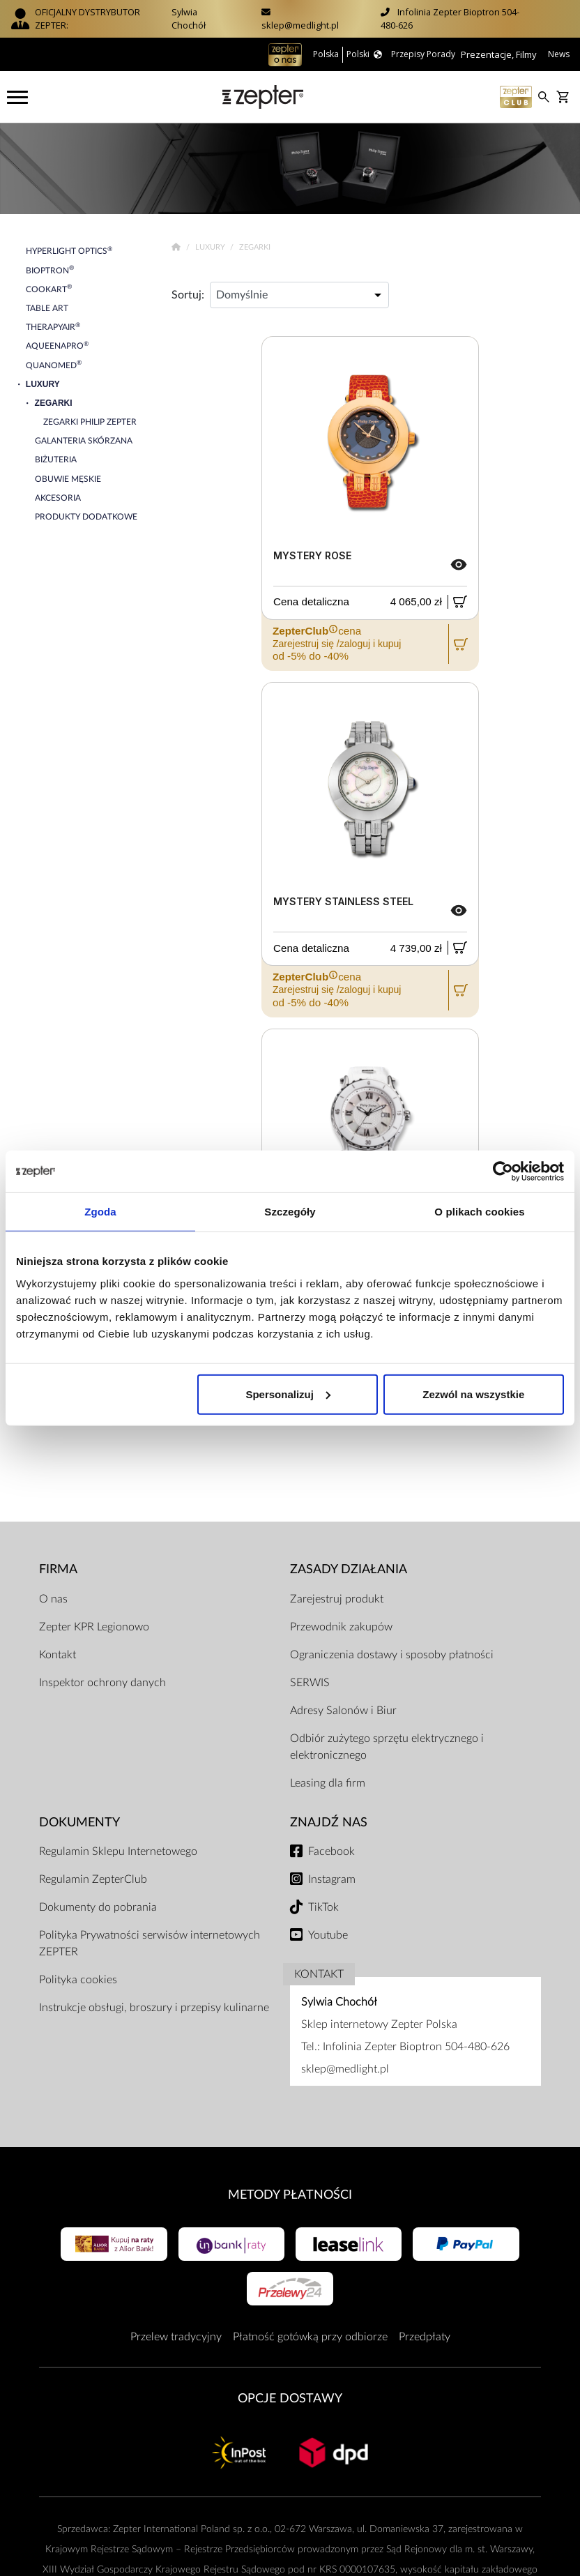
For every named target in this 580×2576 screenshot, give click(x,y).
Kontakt (57, 1654)
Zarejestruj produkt (336, 1599)
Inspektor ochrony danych (102, 1682)
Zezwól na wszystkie (473, 1394)
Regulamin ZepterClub (93, 1879)
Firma (58, 1569)
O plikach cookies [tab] (479, 1212)
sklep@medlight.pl (300, 25)
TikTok (323, 1907)
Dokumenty (79, 1822)
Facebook (331, 1851)
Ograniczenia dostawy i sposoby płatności (392, 1654)
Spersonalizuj (287, 1394)
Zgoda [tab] (100, 1212)
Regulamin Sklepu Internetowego (118, 1851)
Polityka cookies (78, 1979)
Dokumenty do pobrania (98, 1907)
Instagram (332, 1879)
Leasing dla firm (327, 1783)
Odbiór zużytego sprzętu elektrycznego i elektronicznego (387, 1747)
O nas (53, 1599)
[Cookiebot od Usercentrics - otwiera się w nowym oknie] (503, 1171)
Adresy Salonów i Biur (343, 1710)
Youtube (328, 1935)
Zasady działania (348, 1569)
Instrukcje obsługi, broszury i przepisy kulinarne (154, 2007)
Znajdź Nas (328, 1822)
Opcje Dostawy (290, 2398)
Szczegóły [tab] (289, 1212)
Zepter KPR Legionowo (94, 1626)
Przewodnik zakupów (341, 1626)
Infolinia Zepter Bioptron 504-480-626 (416, 2046)
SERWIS (310, 1682)
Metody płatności (290, 2195)
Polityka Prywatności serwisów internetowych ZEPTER (149, 1943)
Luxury (211, 247)
